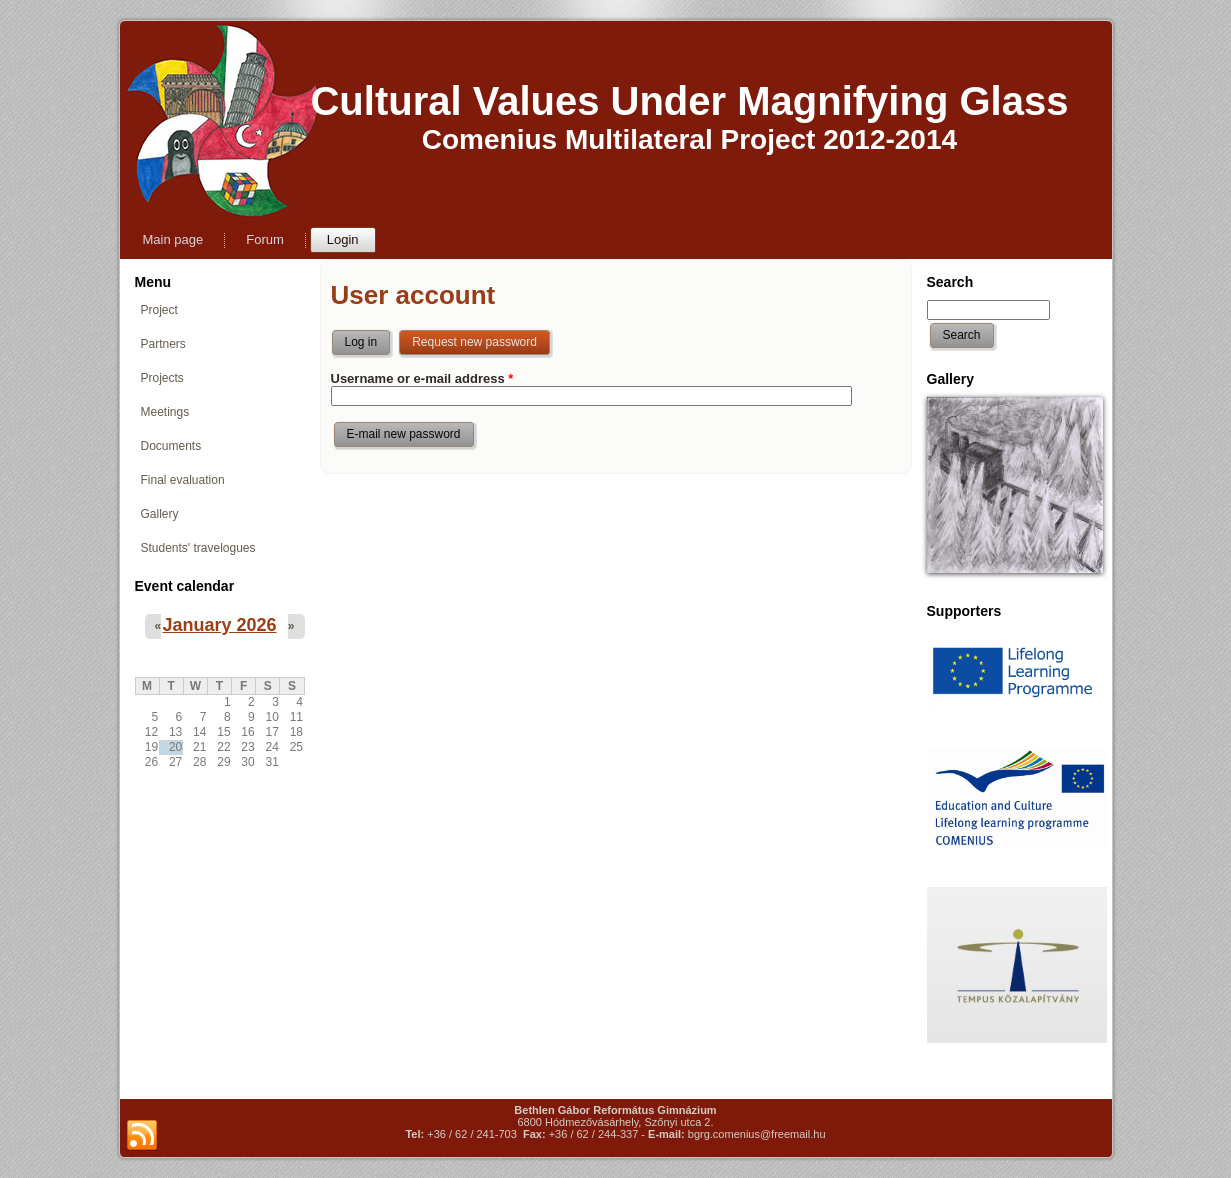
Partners (163, 344)
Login (343, 239)
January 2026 (219, 625)
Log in (361, 342)
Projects (162, 378)
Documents (171, 446)
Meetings (165, 412)
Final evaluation (183, 480)
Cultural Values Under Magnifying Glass (689, 101)
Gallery (160, 514)
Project (159, 310)
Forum (265, 239)
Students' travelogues (198, 548)
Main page (173, 239)
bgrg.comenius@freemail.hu (757, 1134)
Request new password (482, 338)
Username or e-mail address (422, 378)
